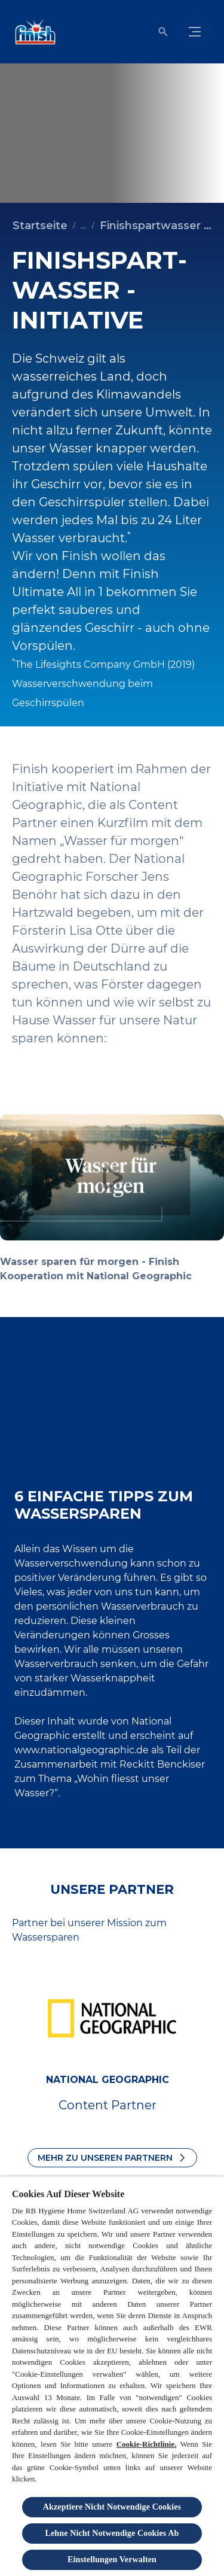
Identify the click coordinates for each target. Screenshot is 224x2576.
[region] (112, 2376)
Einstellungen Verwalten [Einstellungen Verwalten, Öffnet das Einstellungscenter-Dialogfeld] (112, 2559)
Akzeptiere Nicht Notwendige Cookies (112, 2506)
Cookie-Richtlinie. (146, 2444)
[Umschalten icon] (163, 32)
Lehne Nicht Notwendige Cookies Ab (112, 2533)
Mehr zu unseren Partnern (105, 2157)
